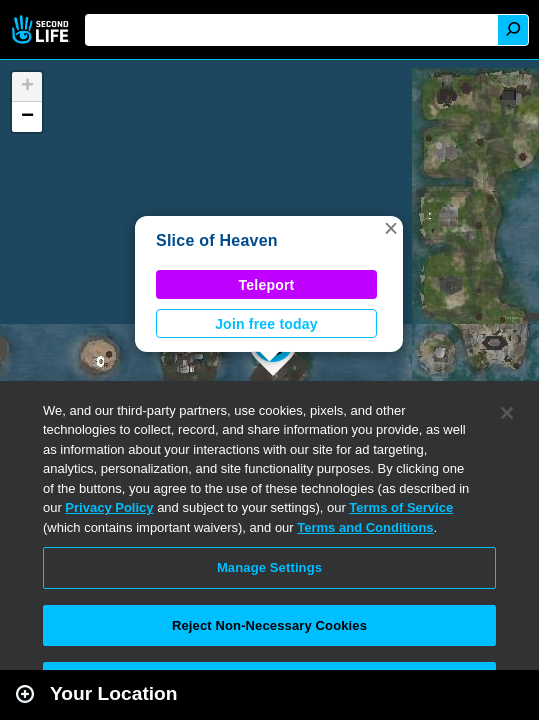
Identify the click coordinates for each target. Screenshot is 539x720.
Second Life (42, 29)
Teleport (267, 285)
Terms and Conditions (365, 527)
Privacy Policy (109, 507)
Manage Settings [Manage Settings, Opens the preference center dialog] (269, 567)
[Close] (507, 413)
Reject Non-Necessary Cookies (269, 625)
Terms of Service (401, 507)
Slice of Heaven (217, 240)
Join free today (266, 324)
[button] (391, 228)
